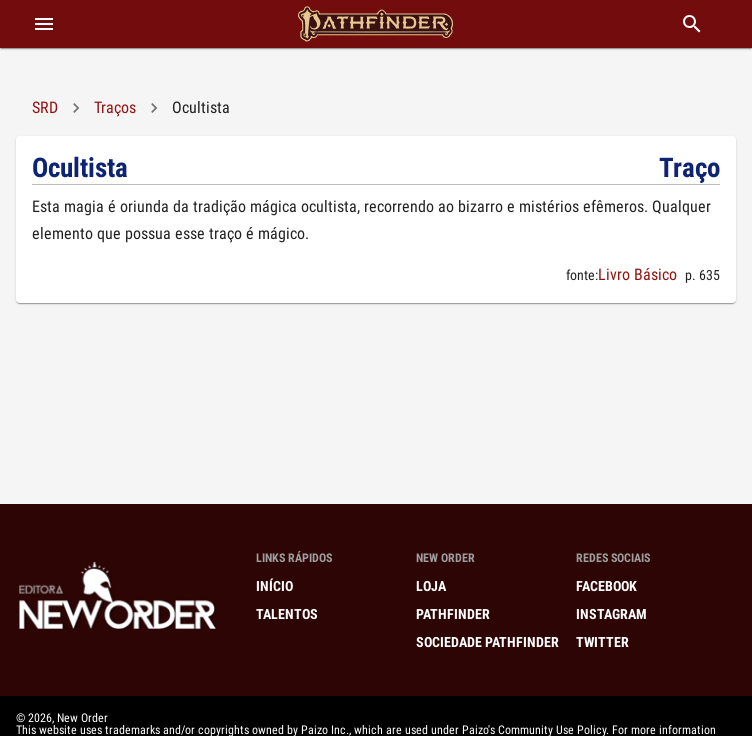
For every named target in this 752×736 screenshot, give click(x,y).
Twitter (602, 642)
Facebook (606, 586)
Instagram (611, 614)
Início (274, 586)
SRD (45, 107)
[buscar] (692, 24)
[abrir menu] (44, 24)
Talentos (287, 614)
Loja (431, 586)
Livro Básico (637, 274)
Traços (115, 107)
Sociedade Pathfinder (487, 642)
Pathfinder (453, 614)
